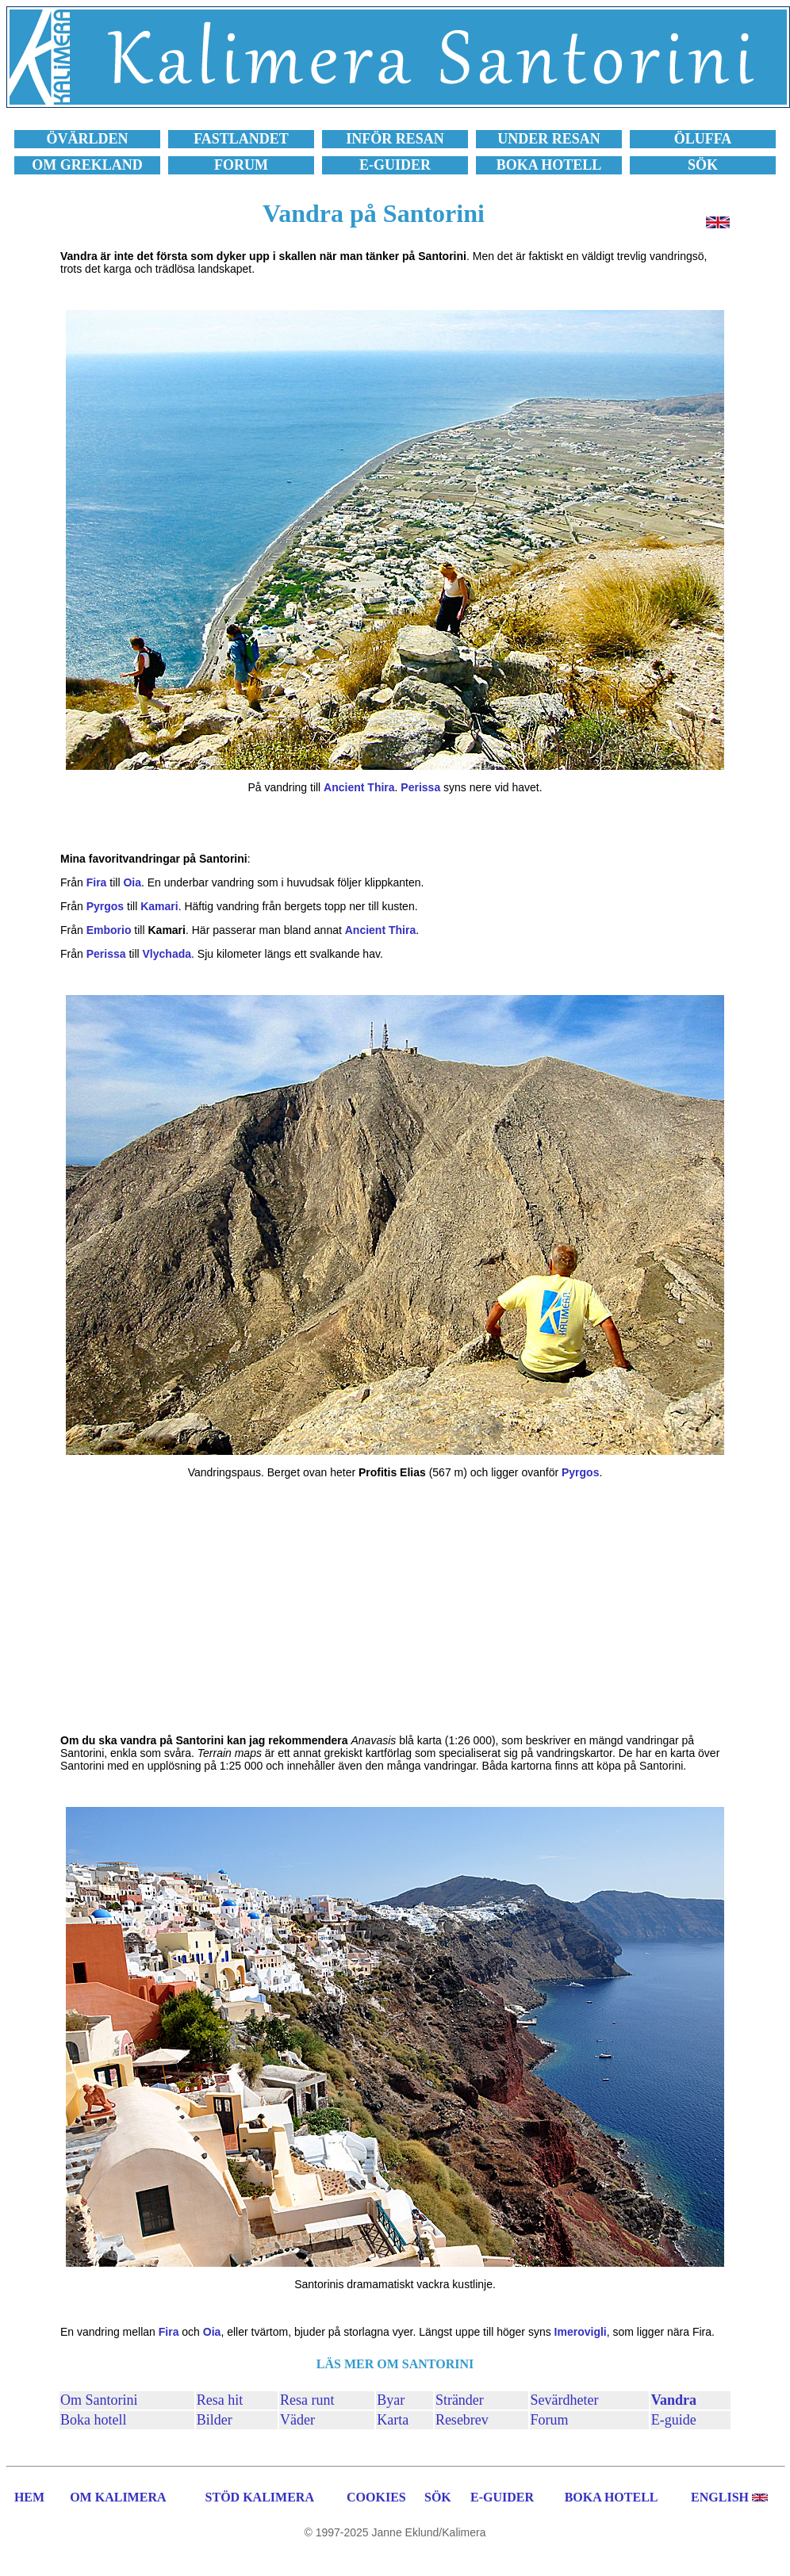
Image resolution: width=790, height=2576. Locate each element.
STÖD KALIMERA (259, 2497)
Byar (391, 2400)
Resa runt (307, 2400)
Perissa (420, 787)
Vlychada (167, 953)
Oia (132, 882)
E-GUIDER (502, 2497)
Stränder (459, 2400)
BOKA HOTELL (611, 2497)
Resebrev (462, 2420)
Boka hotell (93, 2420)
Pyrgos (105, 906)
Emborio (109, 930)
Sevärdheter (565, 2400)
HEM (29, 2497)
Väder (297, 2420)
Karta (392, 2420)
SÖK (437, 2497)
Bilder (214, 2420)
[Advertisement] (395, 1606)
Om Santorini (99, 2400)
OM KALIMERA (118, 2497)
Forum (550, 2420)
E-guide (673, 2420)
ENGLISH (720, 2497)
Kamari (159, 906)
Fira (96, 882)
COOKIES (376, 2497)
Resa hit (220, 2400)
